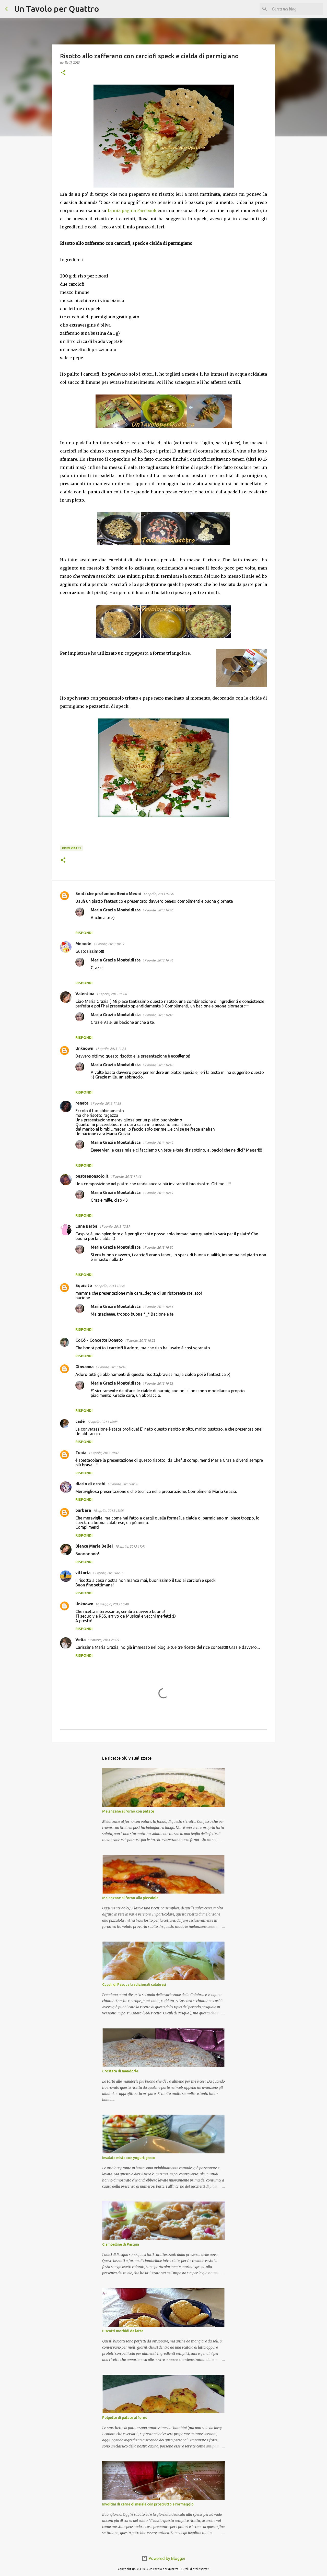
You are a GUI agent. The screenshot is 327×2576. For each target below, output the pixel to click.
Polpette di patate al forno (124, 2418)
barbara (83, 1510)
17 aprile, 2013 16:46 (158, 910)
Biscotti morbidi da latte (122, 2331)
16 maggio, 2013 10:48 (112, 1604)
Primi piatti (71, 848)
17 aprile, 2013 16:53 (158, 1383)
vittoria (82, 1572)
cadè (80, 1421)
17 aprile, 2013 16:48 (158, 1065)
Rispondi (83, 933)
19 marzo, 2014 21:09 (103, 1640)
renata (81, 1103)
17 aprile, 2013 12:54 (109, 1285)
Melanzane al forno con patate (128, 1811)
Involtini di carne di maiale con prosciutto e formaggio (148, 2504)
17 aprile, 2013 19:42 (103, 1453)
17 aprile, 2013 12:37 (114, 1226)
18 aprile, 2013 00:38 (123, 1484)
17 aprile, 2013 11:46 (126, 1176)
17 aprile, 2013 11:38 (105, 1103)
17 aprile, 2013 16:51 (158, 1306)
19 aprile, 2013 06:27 (107, 1573)
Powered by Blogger (163, 2558)
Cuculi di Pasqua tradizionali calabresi (134, 1984)
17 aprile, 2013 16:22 (140, 1340)
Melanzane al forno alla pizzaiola (130, 1898)
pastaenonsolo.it (92, 1176)
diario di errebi (90, 1483)
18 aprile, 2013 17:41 (130, 1546)
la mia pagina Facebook (132, 210)
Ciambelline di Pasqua (120, 2244)
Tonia (80, 1452)
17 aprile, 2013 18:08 (102, 1421)
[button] (63, 72)
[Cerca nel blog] (296, 9)
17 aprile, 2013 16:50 (158, 1247)
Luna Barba (86, 1226)
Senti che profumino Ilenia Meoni (108, 893)
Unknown (84, 1048)
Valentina (84, 993)
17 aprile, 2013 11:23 (110, 1048)
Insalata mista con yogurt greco (128, 2158)
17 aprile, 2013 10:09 (109, 944)
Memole (83, 943)
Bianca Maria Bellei (94, 1546)
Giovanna (84, 1366)
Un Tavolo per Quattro (56, 8)
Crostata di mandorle (120, 2071)
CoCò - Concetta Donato (99, 1340)
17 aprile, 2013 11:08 (111, 994)
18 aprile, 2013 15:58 (108, 1510)
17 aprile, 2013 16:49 (158, 1142)
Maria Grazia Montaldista (116, 910)
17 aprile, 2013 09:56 (158, 894)
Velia (80, 1639)
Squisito (83, 1285)
